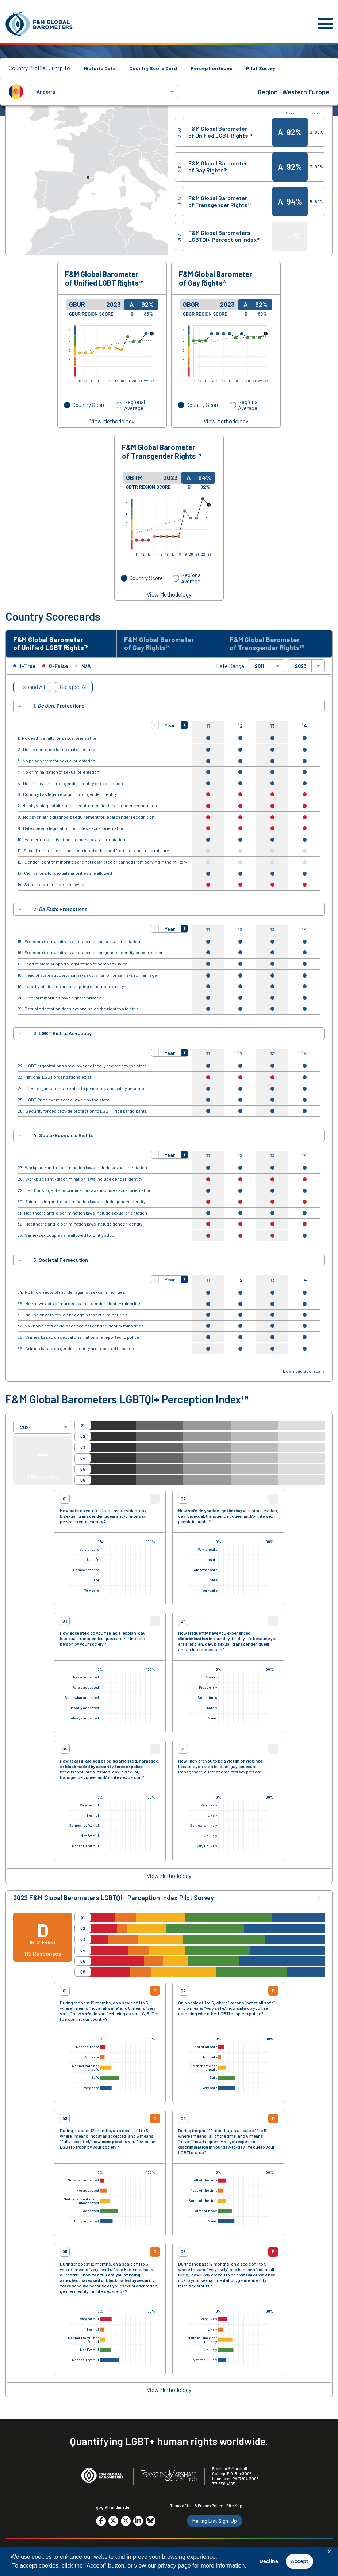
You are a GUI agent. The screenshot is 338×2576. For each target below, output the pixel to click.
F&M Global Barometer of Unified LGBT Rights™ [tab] (50, 644)
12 (240, 726)
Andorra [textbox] (46, 91)
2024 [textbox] (26, 1427)
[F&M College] (169, 2476)
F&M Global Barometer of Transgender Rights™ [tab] (267, 644)
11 (208, 726)
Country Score (89, 405)
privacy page (174, 2565)
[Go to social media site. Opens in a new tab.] (101, 2521)
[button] (155, 725)
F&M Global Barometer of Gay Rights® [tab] (159, 644)
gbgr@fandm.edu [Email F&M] (112, 2507)
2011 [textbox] (259, 665)
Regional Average (134, 405)
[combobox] (104, 91)
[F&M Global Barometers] (40, 24)
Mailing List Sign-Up (214, 2521)
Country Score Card (153, 68)
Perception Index (212, 68)
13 (272, 726)
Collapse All (74, 686)
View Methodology (112, 421)
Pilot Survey (260, 68)
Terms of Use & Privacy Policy (196, 2505)
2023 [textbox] (301, 665)
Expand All (32, 686)
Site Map (234, 2505)
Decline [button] (269, 2561)
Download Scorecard (304, 1371)
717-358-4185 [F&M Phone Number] (223, 2483)
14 (304, 726)
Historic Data (100, 68)
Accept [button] (299, 2561)
